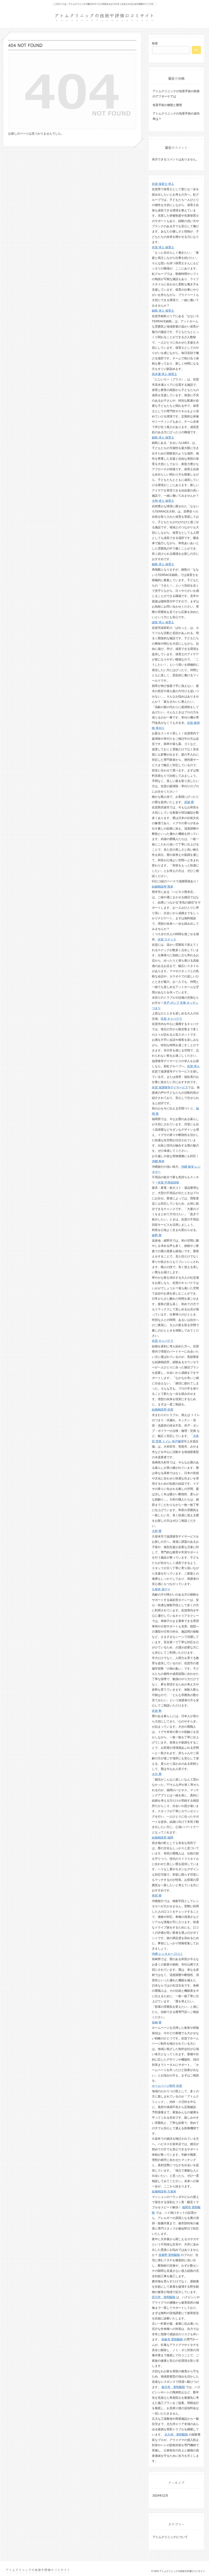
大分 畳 (157, 1774)
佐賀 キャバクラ (171, 1018)
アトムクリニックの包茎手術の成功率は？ (176, 116)
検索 (155, 43)
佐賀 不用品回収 (168, 1182)
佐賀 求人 (193, 1066)
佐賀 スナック (167, 939)
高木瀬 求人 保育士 (164, 374)
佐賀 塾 (157, 1710)
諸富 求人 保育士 (163, 622)
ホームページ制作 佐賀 (167, 2085)
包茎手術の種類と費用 (167, 105)
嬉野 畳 (157, 1235)
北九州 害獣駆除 (176, 2434)
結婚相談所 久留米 (164, 2191)
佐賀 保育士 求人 (163, 184)
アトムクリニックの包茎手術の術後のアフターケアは (176, 94)
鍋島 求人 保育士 (163, 310)
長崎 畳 (157, 2022)
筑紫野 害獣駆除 (169, 2255)
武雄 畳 (189, 802)
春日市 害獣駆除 (173, 2387)
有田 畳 (157, 1895)
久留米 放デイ (161, 1589)
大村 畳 (157, 1531)
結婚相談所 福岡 (162, 1837)
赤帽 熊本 (158, 1161)
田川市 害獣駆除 (163, 2297)
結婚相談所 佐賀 (162, 1409)
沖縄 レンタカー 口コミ (167, 1954)
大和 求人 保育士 (163, 501)
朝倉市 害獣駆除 (172, 2339)
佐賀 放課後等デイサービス (170, 1087)
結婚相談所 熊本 (162, 886)
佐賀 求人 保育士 (163, 247)
